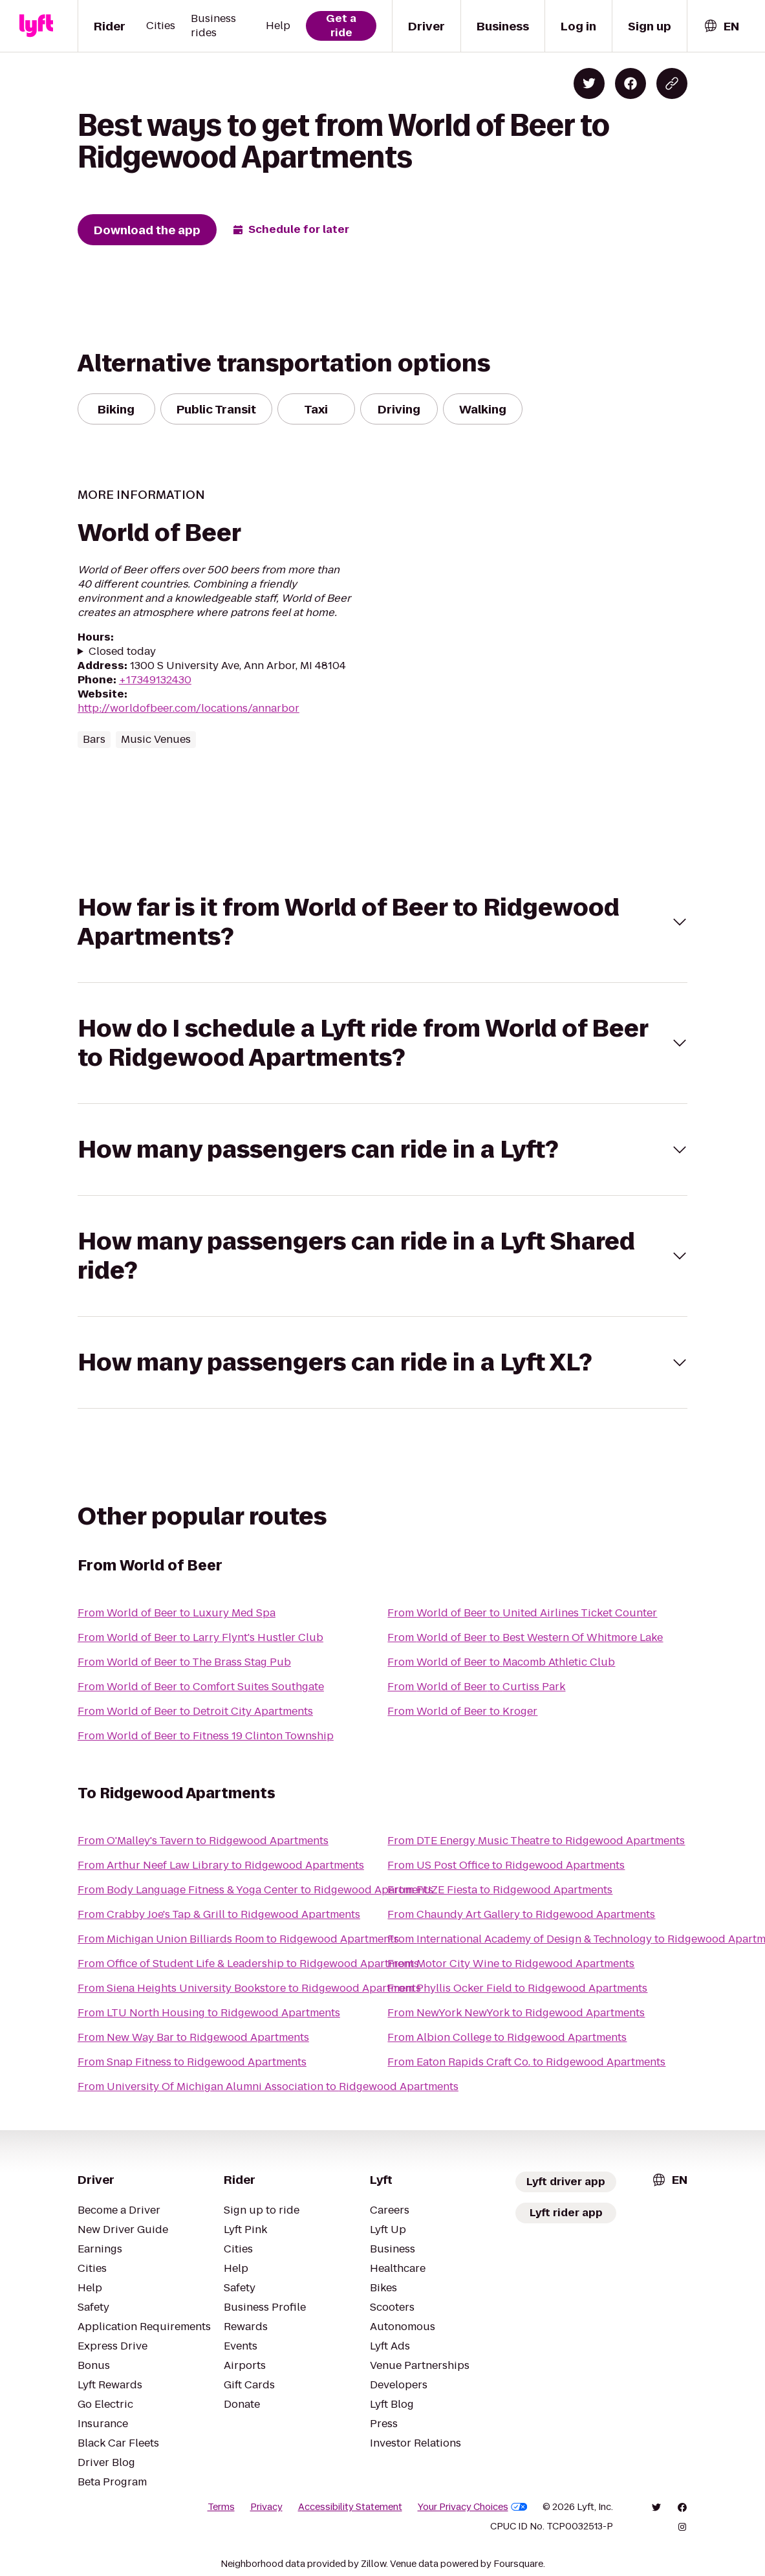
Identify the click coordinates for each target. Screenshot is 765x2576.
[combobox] (721, 26)
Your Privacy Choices (473, 2506)
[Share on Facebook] (630, 83)
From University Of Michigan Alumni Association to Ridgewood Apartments (268, 2086)
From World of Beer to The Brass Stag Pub (184, 1662)
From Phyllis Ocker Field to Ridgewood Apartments (517, 1988)
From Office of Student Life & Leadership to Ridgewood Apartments (248, 1963)
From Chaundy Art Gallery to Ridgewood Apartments (521, 1914)
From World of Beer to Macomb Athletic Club (501, 1662)
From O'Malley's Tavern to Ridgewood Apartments (203, 1840)
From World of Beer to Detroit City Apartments (195, 1711)
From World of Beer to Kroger (462, 1711)
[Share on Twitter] (589, 83)
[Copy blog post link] (671, 83)
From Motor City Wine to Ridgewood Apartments (510, 1963)
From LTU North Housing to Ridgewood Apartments (209, 2012)
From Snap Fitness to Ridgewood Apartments (192, 2061)
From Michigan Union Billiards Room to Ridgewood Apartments (238, 1939)
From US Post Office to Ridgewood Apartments (506, 1865)
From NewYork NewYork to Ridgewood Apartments (516, 2012)
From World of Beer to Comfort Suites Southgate (201, 1686)
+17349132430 (155, 679)
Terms (221, 2506)
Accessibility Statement (350, 2506)
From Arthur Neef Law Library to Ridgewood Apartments (221, 1865)
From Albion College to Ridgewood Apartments (507, 2037)
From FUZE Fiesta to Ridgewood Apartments (499, 1889)
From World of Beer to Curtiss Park (476, 1686)
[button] (382, 922)
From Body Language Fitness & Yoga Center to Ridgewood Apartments (255, 1889)
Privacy (266, 2506)
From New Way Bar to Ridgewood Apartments (193, 2037)
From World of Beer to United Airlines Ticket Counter (522, 1612)
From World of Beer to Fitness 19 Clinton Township (206, 1735)
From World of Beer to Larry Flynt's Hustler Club (200, 1637)
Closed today (122, 651)
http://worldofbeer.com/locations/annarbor (188, 708)
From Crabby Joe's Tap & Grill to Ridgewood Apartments (219, 1914)
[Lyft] (36, 26)
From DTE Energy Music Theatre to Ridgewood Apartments (536, 1840)
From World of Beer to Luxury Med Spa (176, 1612)
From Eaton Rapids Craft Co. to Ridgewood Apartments (526, 2061)
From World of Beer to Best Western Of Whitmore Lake (525, 1637)
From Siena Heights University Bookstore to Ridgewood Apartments (249, 1988)
